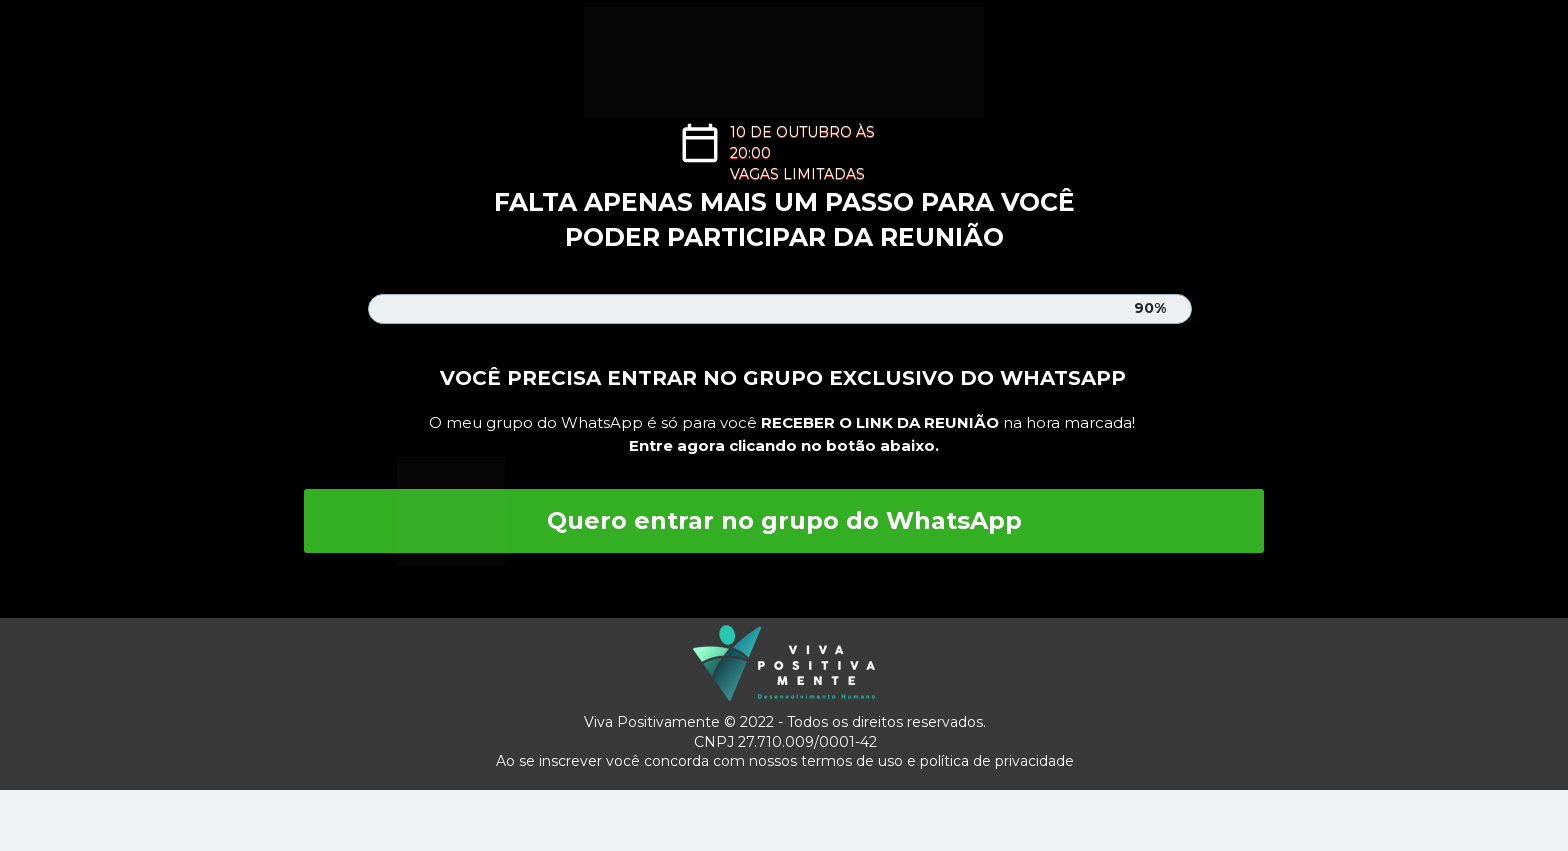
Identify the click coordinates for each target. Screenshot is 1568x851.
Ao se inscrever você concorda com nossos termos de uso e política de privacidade (785, 761)
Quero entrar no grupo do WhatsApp (784, 520)
